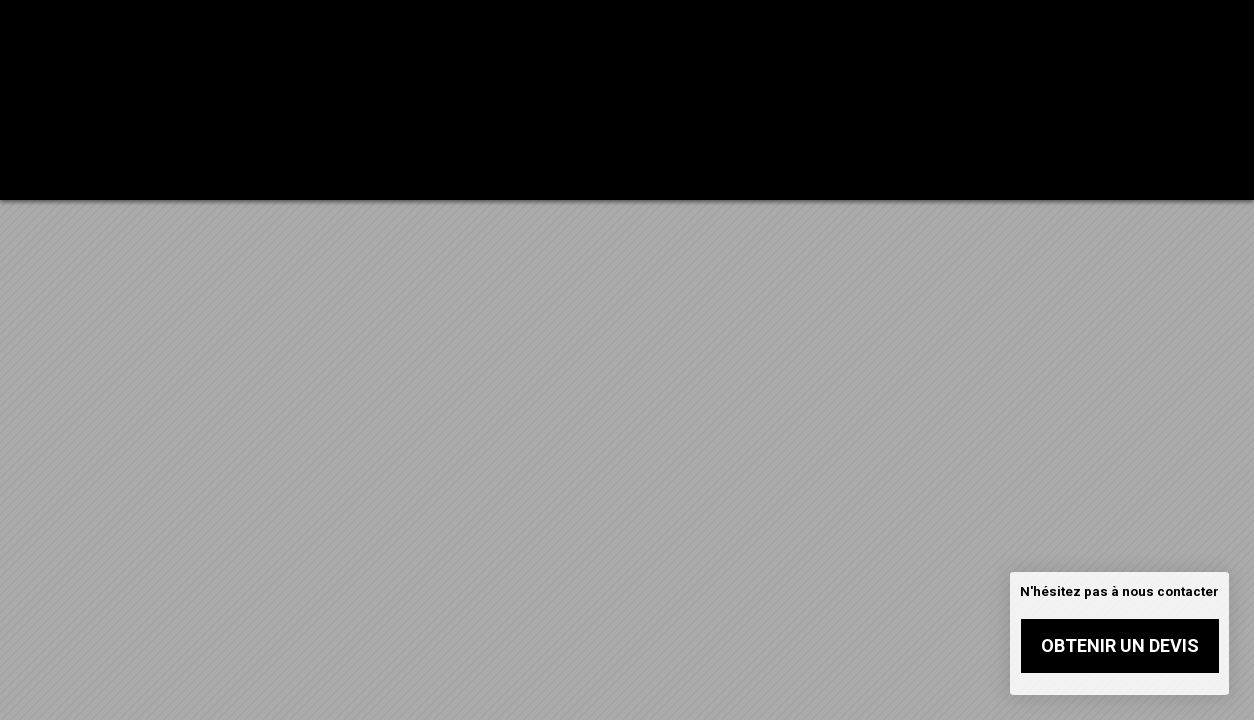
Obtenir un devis (1120, 645)
